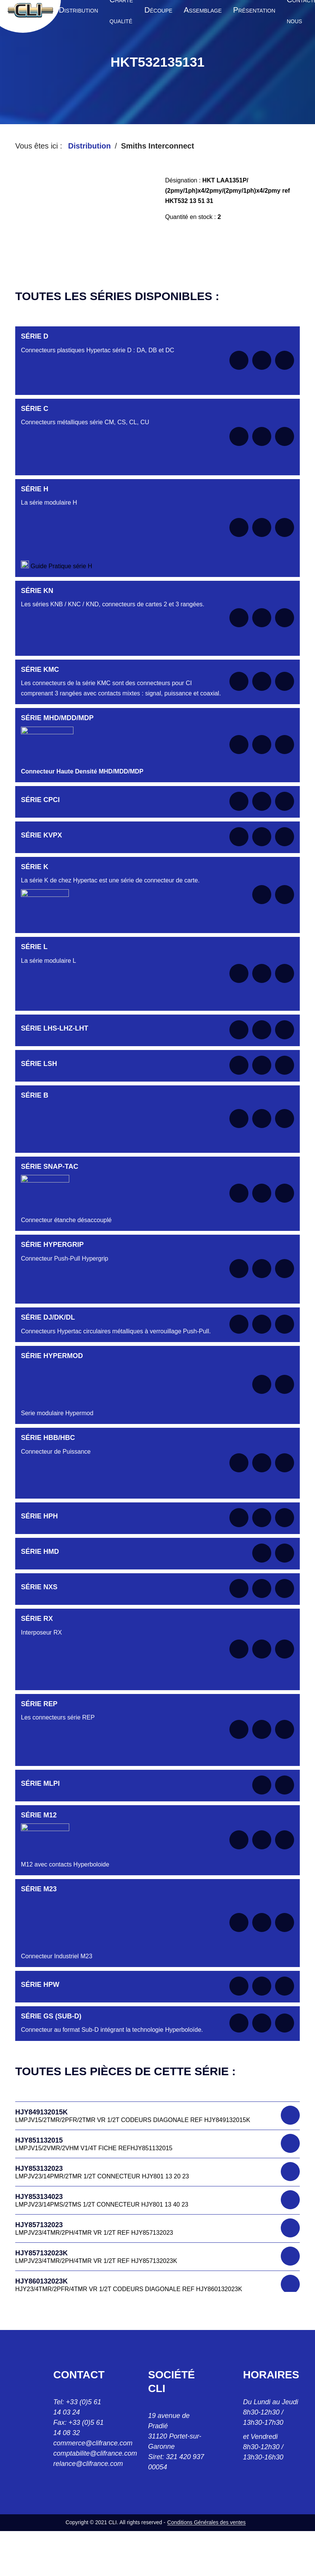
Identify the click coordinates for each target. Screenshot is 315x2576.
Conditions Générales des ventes (206, 2522)
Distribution (89, 146)
